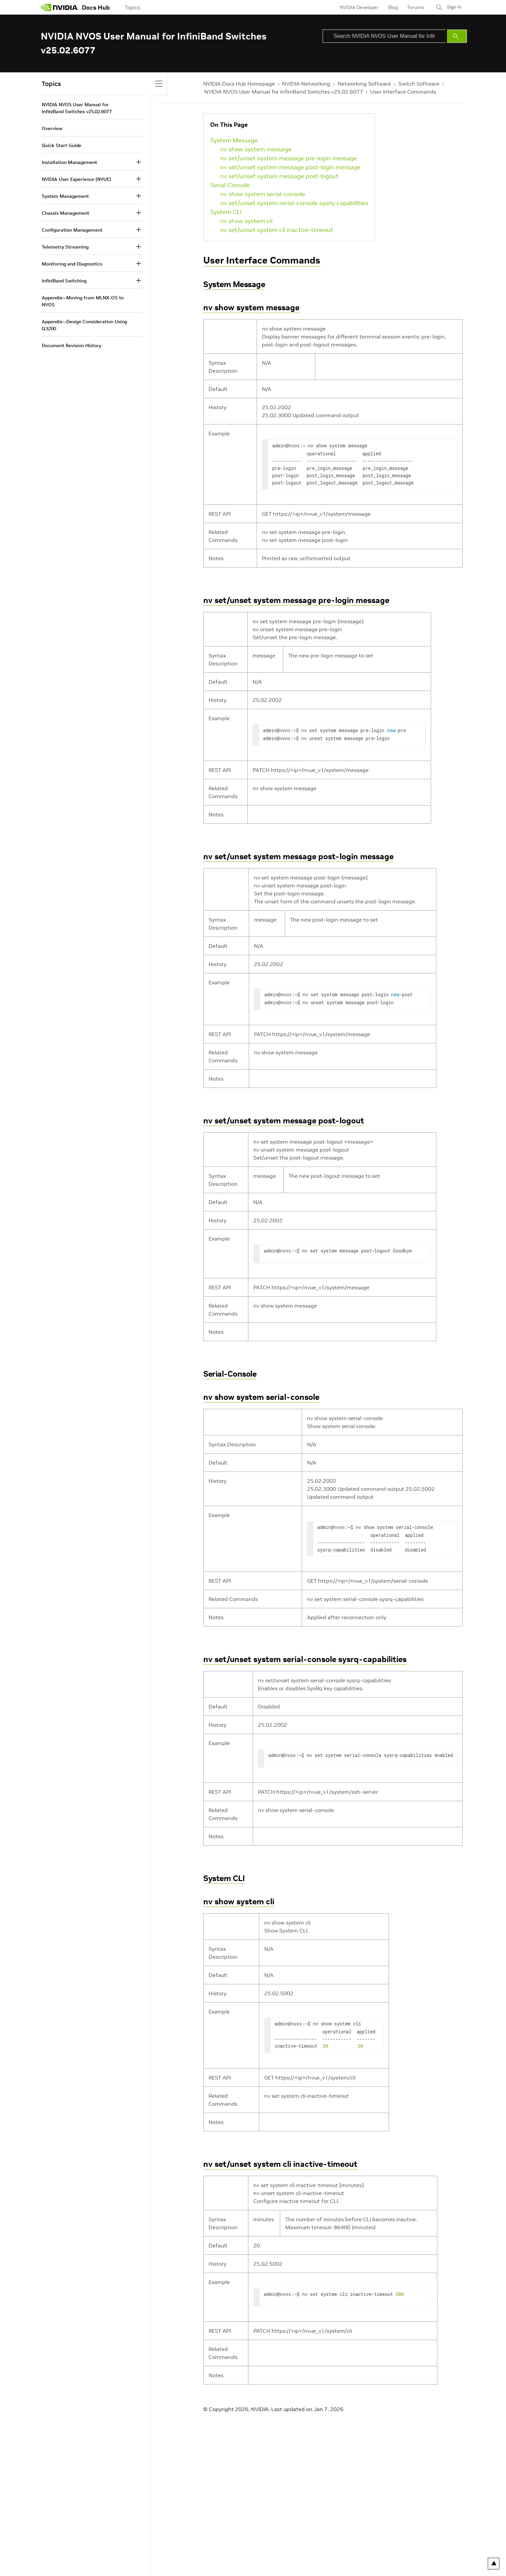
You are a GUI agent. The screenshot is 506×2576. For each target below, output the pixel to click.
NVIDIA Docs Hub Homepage (239, 83)
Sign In (453, 7)
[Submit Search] (457, 36)
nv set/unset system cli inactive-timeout (276, 230)
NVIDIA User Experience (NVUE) (76, 179)
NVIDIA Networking (306, 83)
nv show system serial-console (262, 194)
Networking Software (364, 83)
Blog (390, 7)
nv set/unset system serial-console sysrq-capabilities (294, 203)
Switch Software (418, 83)
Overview (52, 128)
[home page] (60, 7)
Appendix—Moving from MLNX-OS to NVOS (83, 301)
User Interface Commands (403, 91)
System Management (65, 196)
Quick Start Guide (61, 145)
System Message (234, 140)
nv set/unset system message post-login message (290, 167)
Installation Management (69, 162)
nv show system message (255, 149)
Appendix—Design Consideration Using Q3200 (84, 325)
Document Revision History (71, 345)
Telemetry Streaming (65, 247)
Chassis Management (65, 213)
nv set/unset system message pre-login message (288, 158)
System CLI (226, 212)
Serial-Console (230, 185)
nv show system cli (246, 221)
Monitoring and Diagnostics (72, 264)
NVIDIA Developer (357, 7)
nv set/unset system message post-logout (279, 176)
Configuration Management (72, 230)
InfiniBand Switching (64, 281)
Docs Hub (96, 7)
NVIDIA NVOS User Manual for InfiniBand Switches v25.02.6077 (283, 91)
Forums (413, 7)
